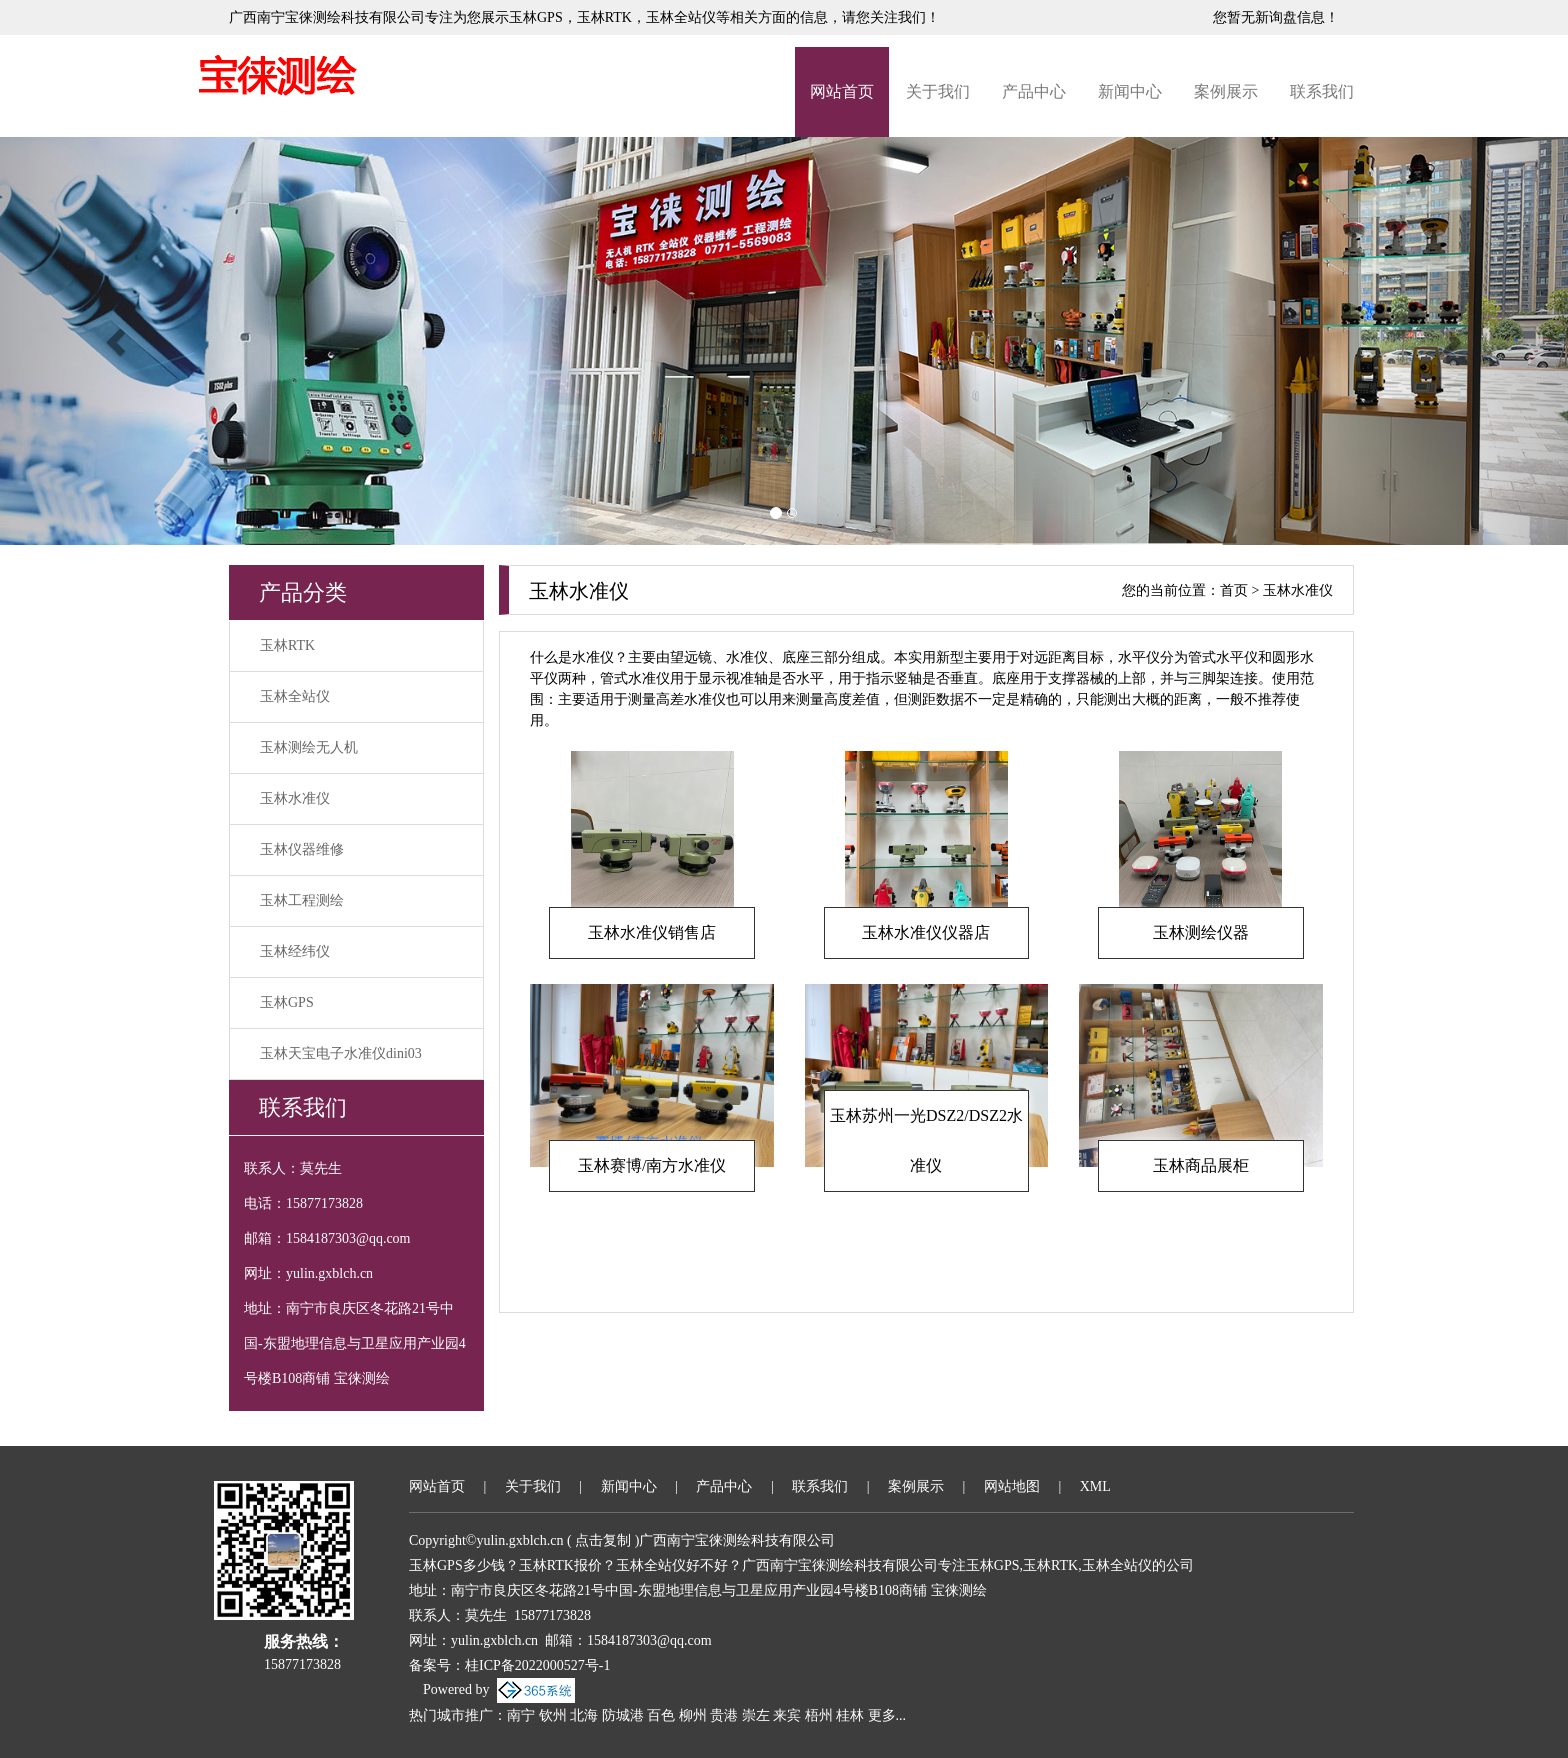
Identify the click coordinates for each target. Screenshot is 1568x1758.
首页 (1234, 590)
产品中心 (1034, 91)
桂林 (850, 1715)
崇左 (756, 1715)
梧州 (819, 1715)
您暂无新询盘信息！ (1276, 17)
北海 (584, 1715)
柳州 (693, 1715)
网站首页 (842, 91)
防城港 (623, 1715)
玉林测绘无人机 (309, 747)
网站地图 (1012, 1486)
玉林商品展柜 (1201, 1165)
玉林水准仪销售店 (652, 932)
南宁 (521, 1715)
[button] (117, 341)
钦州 (553, 1715)
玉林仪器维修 (302, 849)
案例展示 (1226, 91)
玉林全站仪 (295, 696)
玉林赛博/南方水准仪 (652, 1165)
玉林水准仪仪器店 (926, 932)
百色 (661, 1715)
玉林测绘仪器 (1201, 932)
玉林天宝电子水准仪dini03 (341, 1053)
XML (1095, 1486)
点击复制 (603, 1540)
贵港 (724, 1715)
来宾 (787, 1715)
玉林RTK (287, 645)
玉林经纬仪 (295, 951)
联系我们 (1322, 91)
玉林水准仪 (295, 798)
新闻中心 (1130, 91)
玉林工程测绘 (302, 900)
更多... (887, 1715)
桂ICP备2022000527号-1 (537, 1665)
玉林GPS (536, 17)
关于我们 (938, 91)
